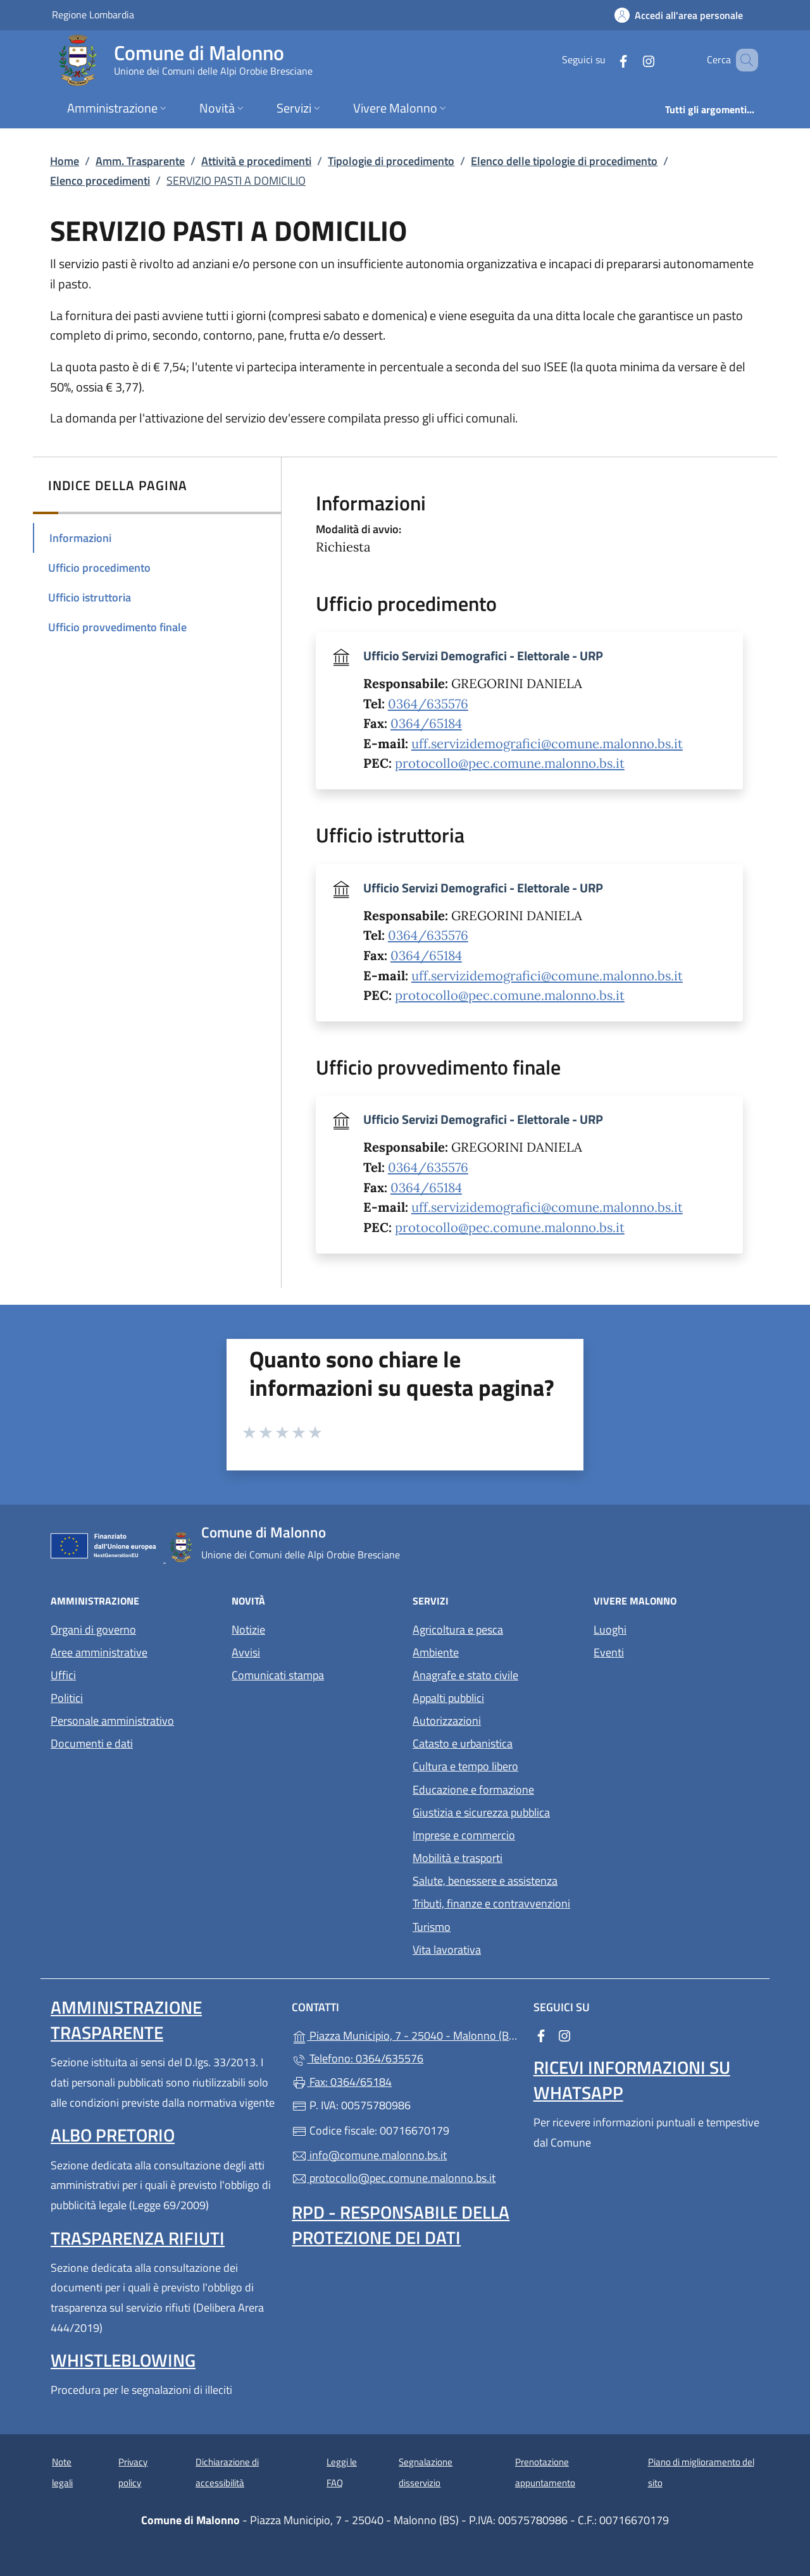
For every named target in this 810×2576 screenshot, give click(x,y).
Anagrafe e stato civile (465, 1675)
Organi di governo (93, 1629)
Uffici (63, 1675)
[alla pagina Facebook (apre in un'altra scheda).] (605, 60)
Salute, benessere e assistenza (485, 1880)
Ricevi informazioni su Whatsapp (631, 2080)
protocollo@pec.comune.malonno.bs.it (510, 763)
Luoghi (610, 1629)
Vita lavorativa (447, 1949)
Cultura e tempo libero (465, 1766)
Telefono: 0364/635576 (357, 2058)
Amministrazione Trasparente (126, 2020)
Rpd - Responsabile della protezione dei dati (400, 2224)
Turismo (432, 1926)
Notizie (248, 1629)
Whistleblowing (123, 2360)
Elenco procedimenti (100, 180)
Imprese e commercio (464, 1835)
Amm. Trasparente (140, 160)
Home (64, 160)
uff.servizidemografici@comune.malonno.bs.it (547, 744)
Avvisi (246, 1652)
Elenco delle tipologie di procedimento (564, 160)
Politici (67, 1697)
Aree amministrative (99, 1652)
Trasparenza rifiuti (138, 2238)
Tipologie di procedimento (391, 160)
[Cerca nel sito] (743, 60)
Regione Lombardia (93, 14)
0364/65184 (426, 723)
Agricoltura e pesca (458, 1629)
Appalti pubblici (448, 1697)
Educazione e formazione (473, 1789)
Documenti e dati (92, 1743)
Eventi (609, 1652)
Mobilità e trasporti (457, 1857)
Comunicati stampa (278, 1675)
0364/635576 (428, 704)
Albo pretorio (113, 2134)
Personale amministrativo (112, 1720)
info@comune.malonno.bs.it (369, 2155)
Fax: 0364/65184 (342, 2081)
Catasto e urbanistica (463, 1743)
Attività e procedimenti (256, 160)
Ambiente (436, 1652)
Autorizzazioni (447, 1720)
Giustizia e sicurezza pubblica (481, 1812)
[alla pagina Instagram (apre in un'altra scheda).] (630, 60)
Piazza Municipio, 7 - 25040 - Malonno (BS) (405, 2034)
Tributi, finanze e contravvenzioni (491, 1903)
